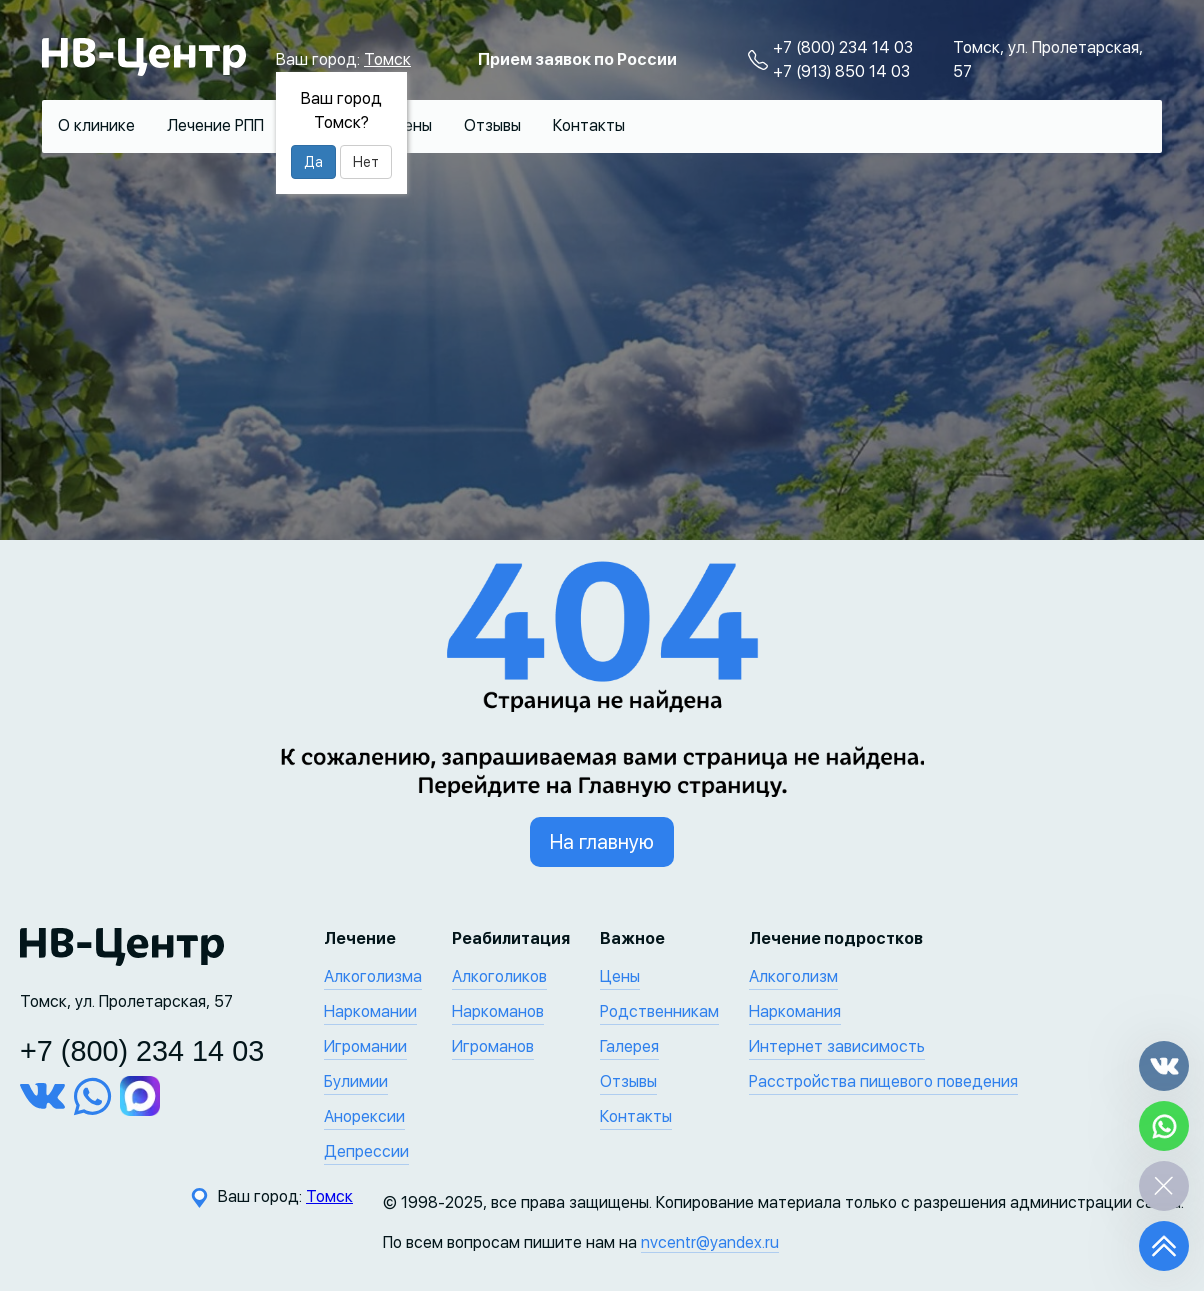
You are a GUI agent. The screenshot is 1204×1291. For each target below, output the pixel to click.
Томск (387, 59)
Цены (412, 125)
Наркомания (795, 1011)
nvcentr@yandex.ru (710, 1242)
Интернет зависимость (837, 1046)
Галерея (629, 1046)
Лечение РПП (215, 125)
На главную (602, 842)
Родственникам (659, 1011)
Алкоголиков (499, 976)
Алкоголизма (373, 976)
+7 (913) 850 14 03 (841, 71)
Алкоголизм (793, 976)
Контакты (589, 125)
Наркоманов (498, 1011)
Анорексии (364, 1116)
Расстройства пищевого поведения (883, 1081)
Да (313, 162)
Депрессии (366, 1151)
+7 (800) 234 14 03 (843, 47)
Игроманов (493, 1046)
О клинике (96, 125)
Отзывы (492, 125)
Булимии (356, 1081)
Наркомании (370, 1011)
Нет (366, 162)
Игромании (365, 1046)
